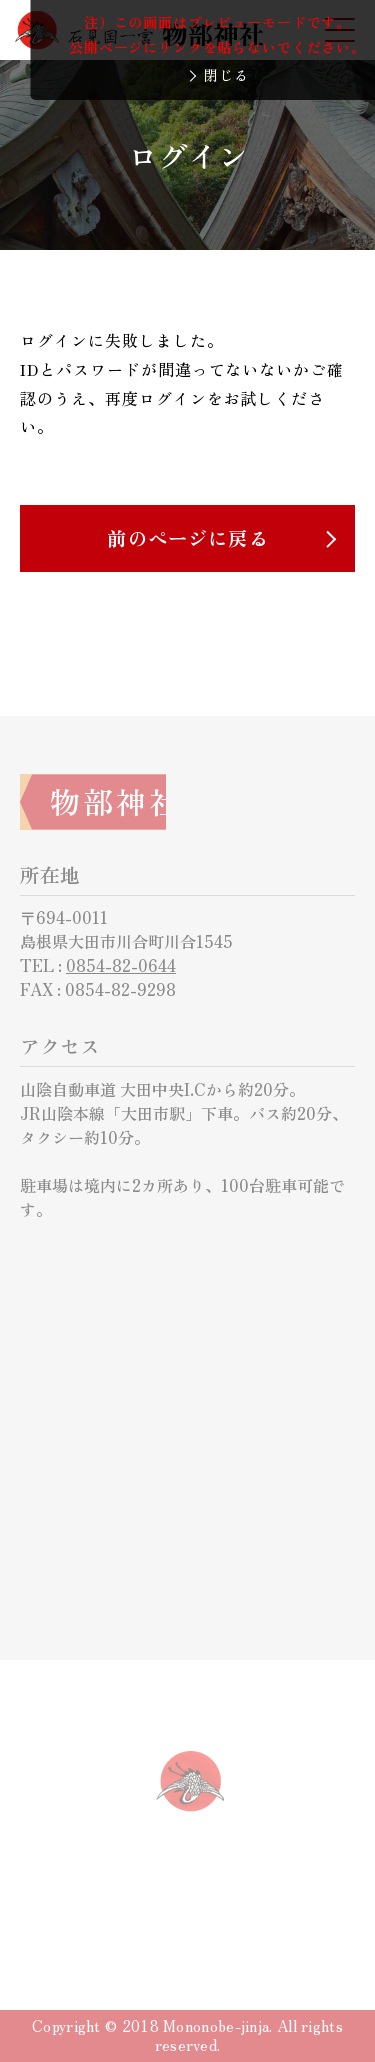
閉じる (226, 75)
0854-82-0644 (121, 965)
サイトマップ (260, 1909)
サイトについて (124, 1909)
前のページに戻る (187, 538)
